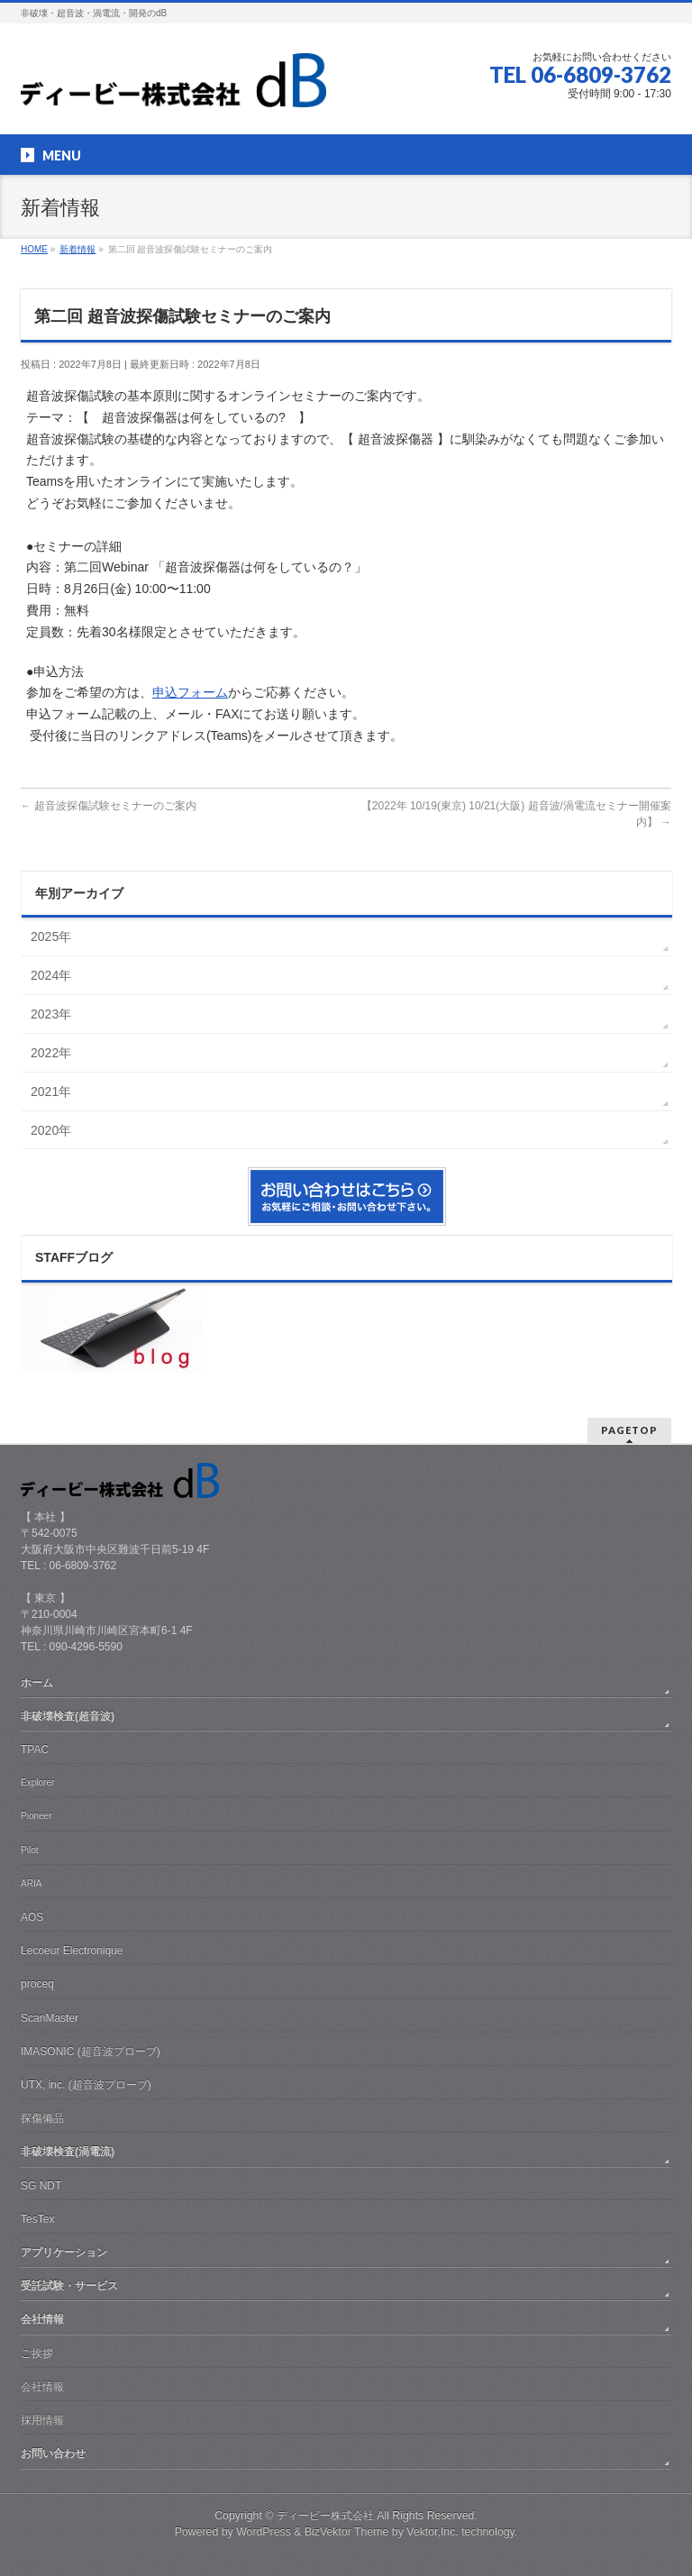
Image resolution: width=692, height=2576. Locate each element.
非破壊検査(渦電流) (67, 2151)
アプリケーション (64, 2252)
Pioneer (36, 1816)
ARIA (31, 1883)
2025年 (51, 936)
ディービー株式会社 (325, 2515)
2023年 (51, 1014)
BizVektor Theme (347, 2532)
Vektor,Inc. (432, 2532)
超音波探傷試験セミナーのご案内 (108, 805)
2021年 (51, 1091)
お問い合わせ (53, 2453)
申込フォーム (190, 692)
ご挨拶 (37, 2353)
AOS (32, 1917)
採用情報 (42, 2420)
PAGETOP (629, 1430)
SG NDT (41, 2185)
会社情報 (42, 2319)
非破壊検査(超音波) (67, 1716)
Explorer (37, 1782)
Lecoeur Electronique (72, 1950)
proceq (37, 1984)
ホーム (37, 1682)
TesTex (37, 2219)
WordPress (263, 2532)
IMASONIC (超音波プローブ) (90, 2051)
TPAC (35, 1749)
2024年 (51, 975)
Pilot (29, 1850)
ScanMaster (49, 2018)
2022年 (51, 1053)
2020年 (51, 1130)
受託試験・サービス (69, 2285)
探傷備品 (42, 2118)
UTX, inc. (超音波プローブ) (86, 2084)
